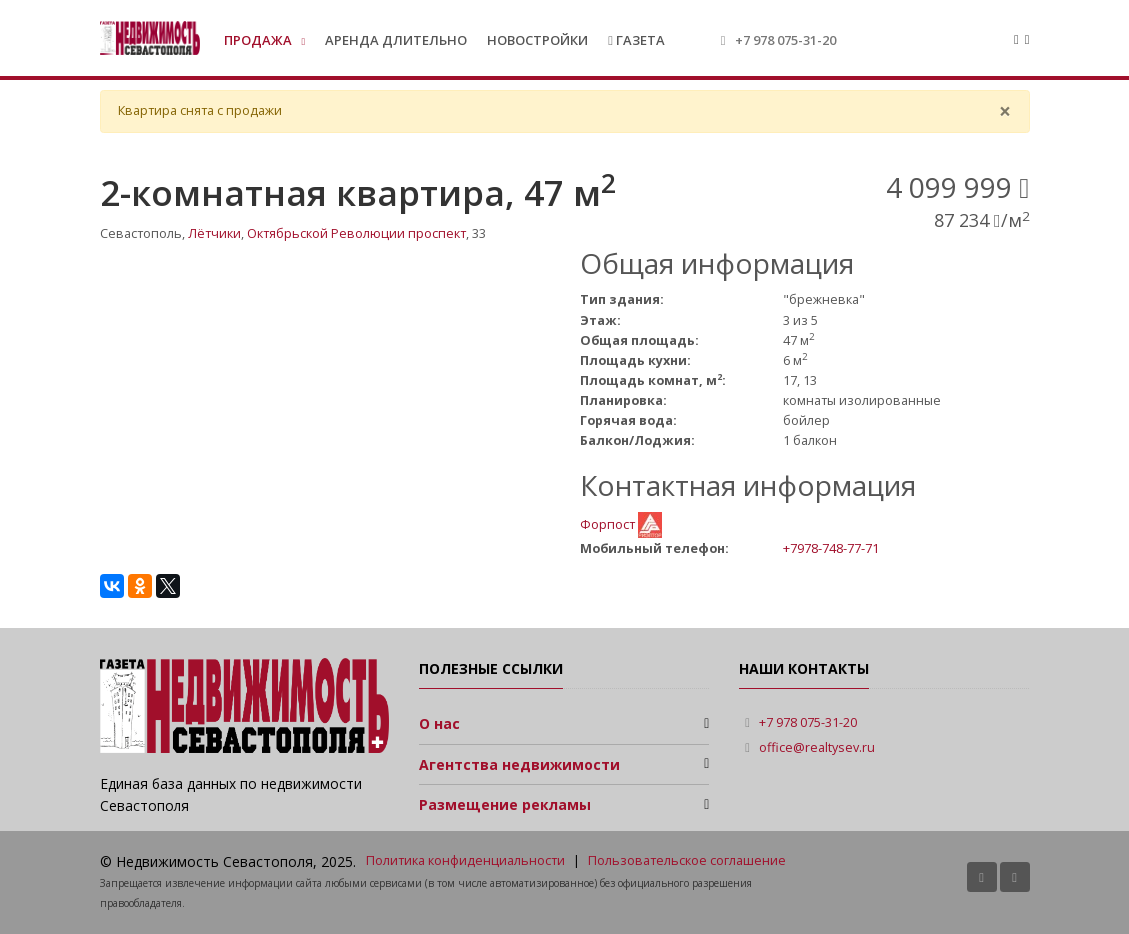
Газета (636, 40)
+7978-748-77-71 (831, 548)
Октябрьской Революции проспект (356, 233)
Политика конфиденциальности (465, 860)
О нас (439, 723)
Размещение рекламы (505, 804)
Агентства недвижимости (519, 764)
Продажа (259, 40)
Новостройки (537, 40)
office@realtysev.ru (817, 747)
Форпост (609, 523)
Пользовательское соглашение (687, 860)
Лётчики (214, 233)
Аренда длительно (396, 40)
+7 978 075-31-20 (785, 40)
